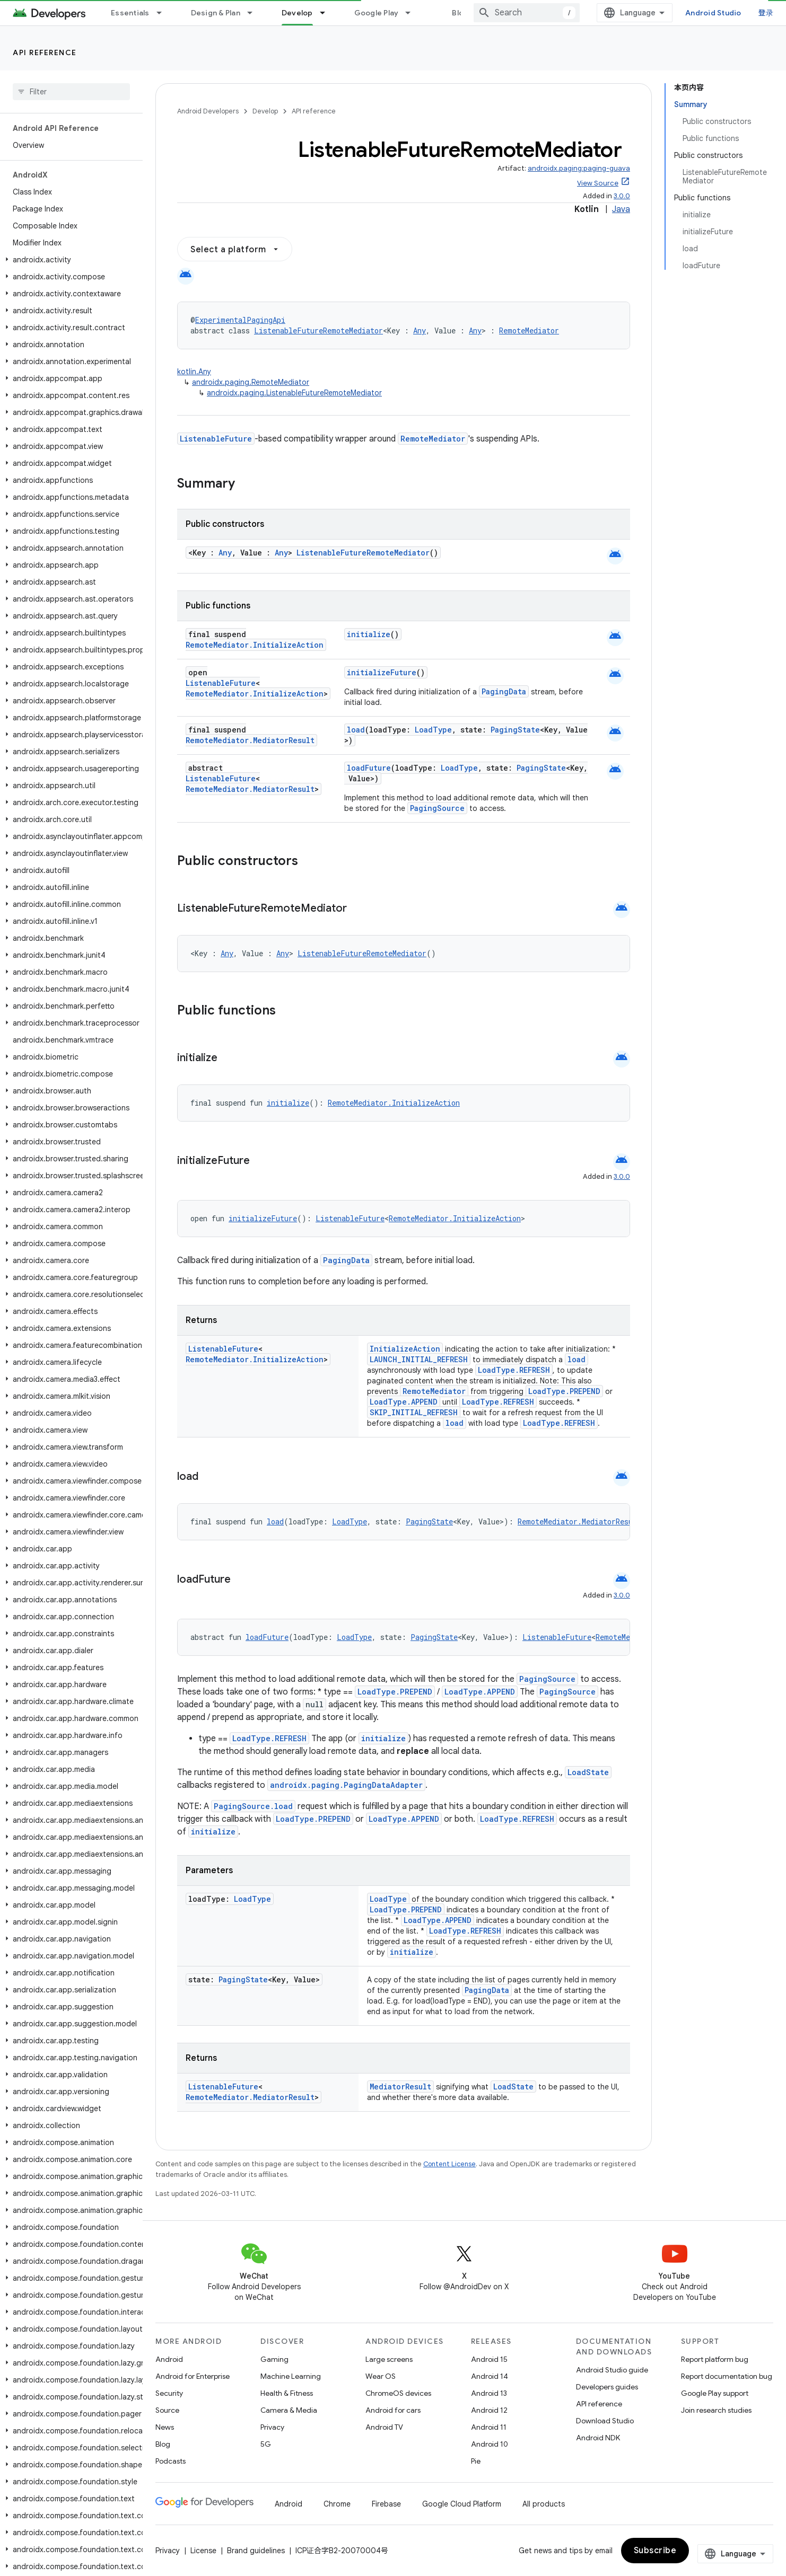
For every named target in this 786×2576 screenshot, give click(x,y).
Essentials (130, 12)
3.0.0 (622, 195)
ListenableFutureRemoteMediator (318, 330)
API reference (45, 52)
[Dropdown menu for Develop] (327, 12)
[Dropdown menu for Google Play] (412, 12)
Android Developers (208, 111)
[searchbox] (71, 91)
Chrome (337, 2504)
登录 (766, 12)
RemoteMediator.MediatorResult (250, 740)
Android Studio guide (612, 2370)
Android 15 (489, 2359)
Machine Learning (290, 2376)
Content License (449, 2163)
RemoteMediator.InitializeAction (255, 645)
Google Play (376, 12)
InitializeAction (405, 1349)
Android (169, 2359)
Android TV (384, 2427)
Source (167, 2410)
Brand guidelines (256, 2550)
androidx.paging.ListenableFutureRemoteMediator (294, 393)
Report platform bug (714, 2359)
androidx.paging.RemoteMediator (250, 382)
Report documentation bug (726, 2376)
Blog (460, 12)
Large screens (389, 2359)
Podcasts (170, 2461)
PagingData (504, 691)
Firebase (386, 2504)
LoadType (433, 730)
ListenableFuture (216, 439)
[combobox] (527, 12)
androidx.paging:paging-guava (579, 168)
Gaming (274, 2359)
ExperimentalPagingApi (240, 320)
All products (543, 2504)
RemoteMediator (529, 330)
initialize (368, 634)
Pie (476, 2461)
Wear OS (380, 2376)
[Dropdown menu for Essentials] (164, 12)
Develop (265, 111)
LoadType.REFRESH (514, 1370)
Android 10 (489, 2444)
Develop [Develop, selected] (297, 12)
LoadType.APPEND (404, 1402)
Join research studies (716, 2410)
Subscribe (655, 2550)
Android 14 (489, 2376)
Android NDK (598, 2437)
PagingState (515, 730)
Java (621, 209)
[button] (69, 259)
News (164, 2427)
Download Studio (605, 2420)
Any (419, 330)
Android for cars (393, 2410)
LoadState (588, 1772)
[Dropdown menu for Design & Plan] (254, 12)
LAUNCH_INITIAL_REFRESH (419, 1359)
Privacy (272, 2427)
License (203, 2550)
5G (265, 2444)
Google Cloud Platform (461, 2504)
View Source (597, 183)
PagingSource (437, 808)
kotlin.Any (194, 371)
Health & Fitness (286, 2393)
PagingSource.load (253, 1806)
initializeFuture (381, 672)
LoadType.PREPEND (564, 1391)
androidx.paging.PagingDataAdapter (346, 1785)
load (356, 730)
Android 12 (489, 2410)
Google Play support (714, 2393)
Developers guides (607, 2387)
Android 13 (489, 2393)
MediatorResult (400, 2086)
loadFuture (369, 768)
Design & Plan (215, 12)
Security (169, 2393)
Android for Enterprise (192, 2376)
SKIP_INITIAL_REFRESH (414, 1412)
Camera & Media (288, 2410)
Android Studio (713, 12)
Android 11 (488, 2427)
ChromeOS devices (398, 2393)
